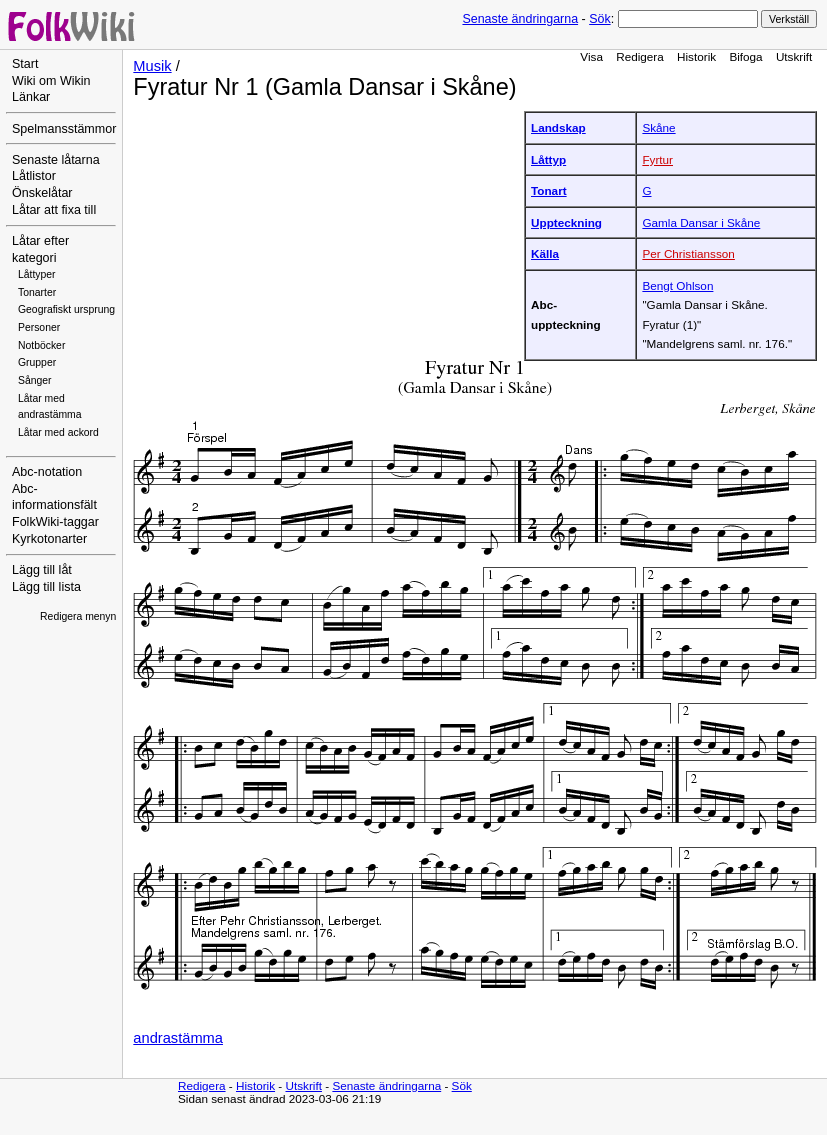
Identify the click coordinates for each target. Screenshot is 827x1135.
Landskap (558, 127)
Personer (39, 327)
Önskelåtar (42, 193)
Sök (599, 19)
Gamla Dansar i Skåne (701, 222)
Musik (152, 66)
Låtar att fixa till (54, 210)
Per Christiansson (688, 253)
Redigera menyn (78, 616)
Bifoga (745, 56)
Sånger (35, 380)
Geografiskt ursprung (66, 309)
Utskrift (794, 56)
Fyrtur (657, 159)
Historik (696, 56)
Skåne (658, 127)
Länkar (31, 97)
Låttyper (37, 274)
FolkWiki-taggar (55, 522)
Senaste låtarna (56, 160)
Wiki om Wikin (51, 81)
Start (25, 64)
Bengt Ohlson (677, 285)
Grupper (37, 362)
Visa (591, 56)
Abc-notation (47, 472)
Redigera (640, 56)
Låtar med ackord (58, 432)
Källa (545, 253)
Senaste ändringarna (520, 19)
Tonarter (37, 292)
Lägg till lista (46, 587)
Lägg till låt (42, 570)
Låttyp (548, 159)
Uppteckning (566, 222)
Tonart (549, 190)
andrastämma (178, 1038)
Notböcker (41, 345)
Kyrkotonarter (49, 539)
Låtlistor (34, 176)
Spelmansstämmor (64, 129)
